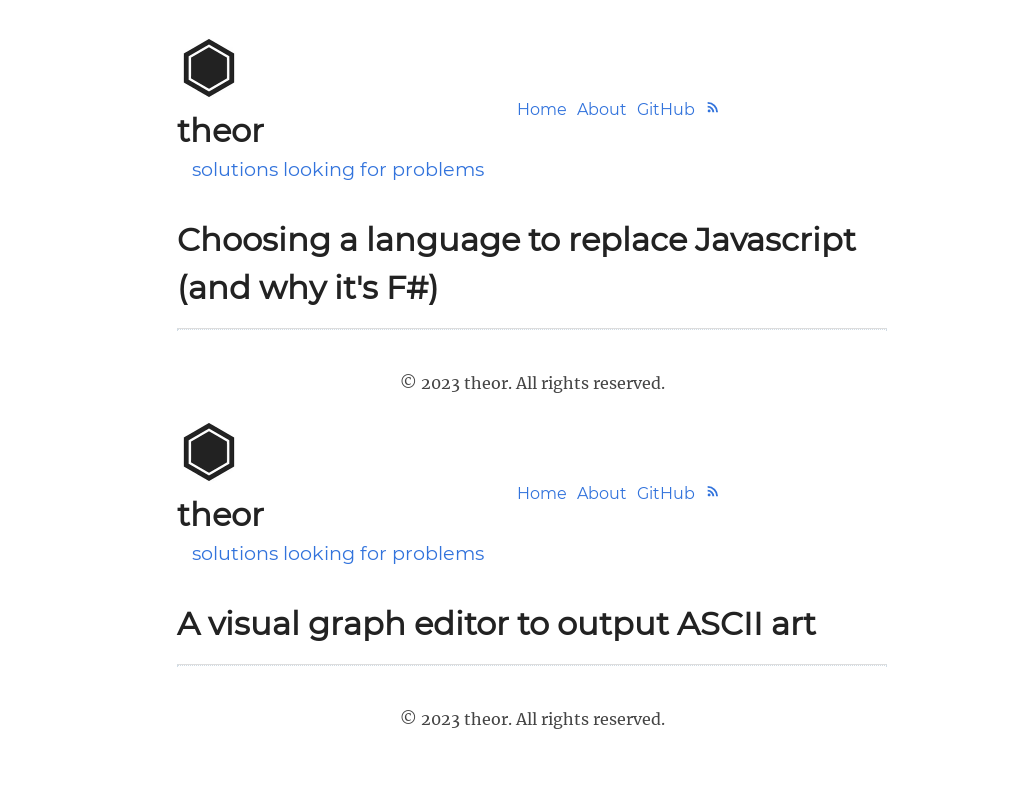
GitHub (666, 109)
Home (542, 109)
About (602, 109)
